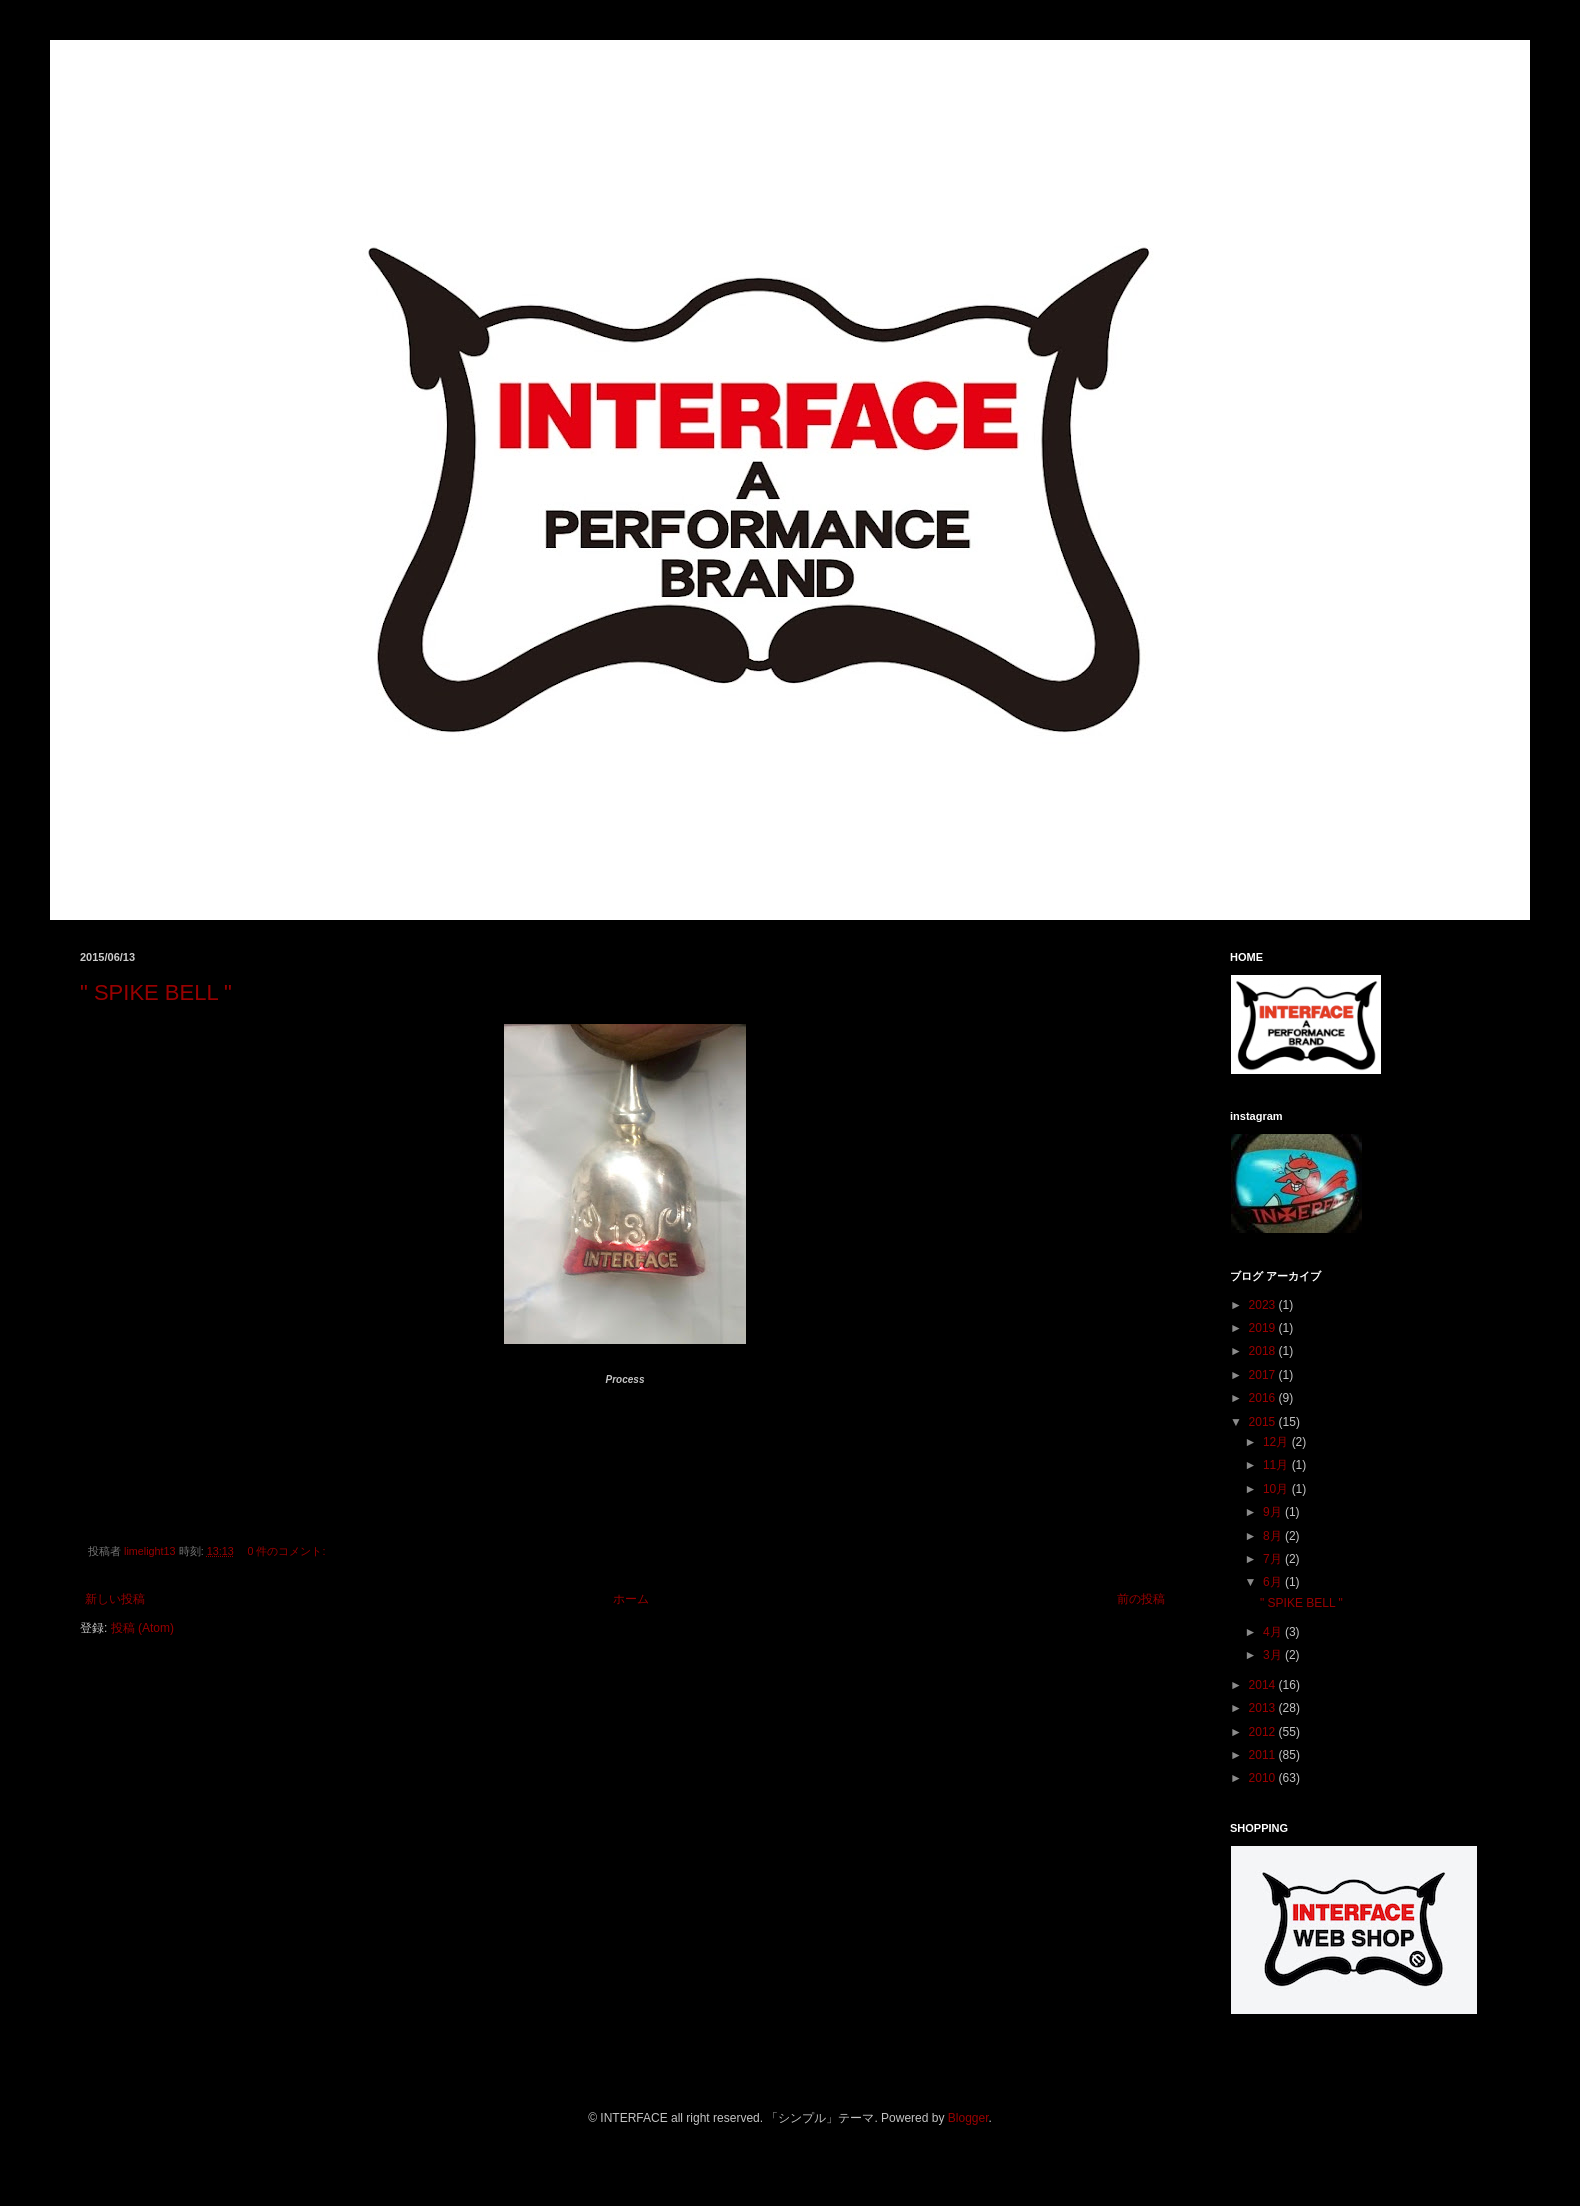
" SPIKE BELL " (156, 992)
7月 (1274, 1559)
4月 (1274, 1632)
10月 (1277, 1489)
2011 (1264, 1755)
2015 (1264, 1422)
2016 (1264, 1398)
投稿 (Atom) (142, 1628)
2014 (1264, 1685)
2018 (1264, 1351)
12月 (1277, 1442)
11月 (1277, 1465)
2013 (1264, 1708)
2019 (1264, 1328)
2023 (1264, 1305)
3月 (1274, 1655)
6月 (1274, 1582)
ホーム (631, 1599)
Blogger (968, 2118)
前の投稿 (1141, 1599)
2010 (1264, 1778)
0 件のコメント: (287, 1551)
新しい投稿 (115, 1599)
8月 (1274, 1536)
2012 (1264, 1732)
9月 (1274, 1512)
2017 (1264, 1375)
